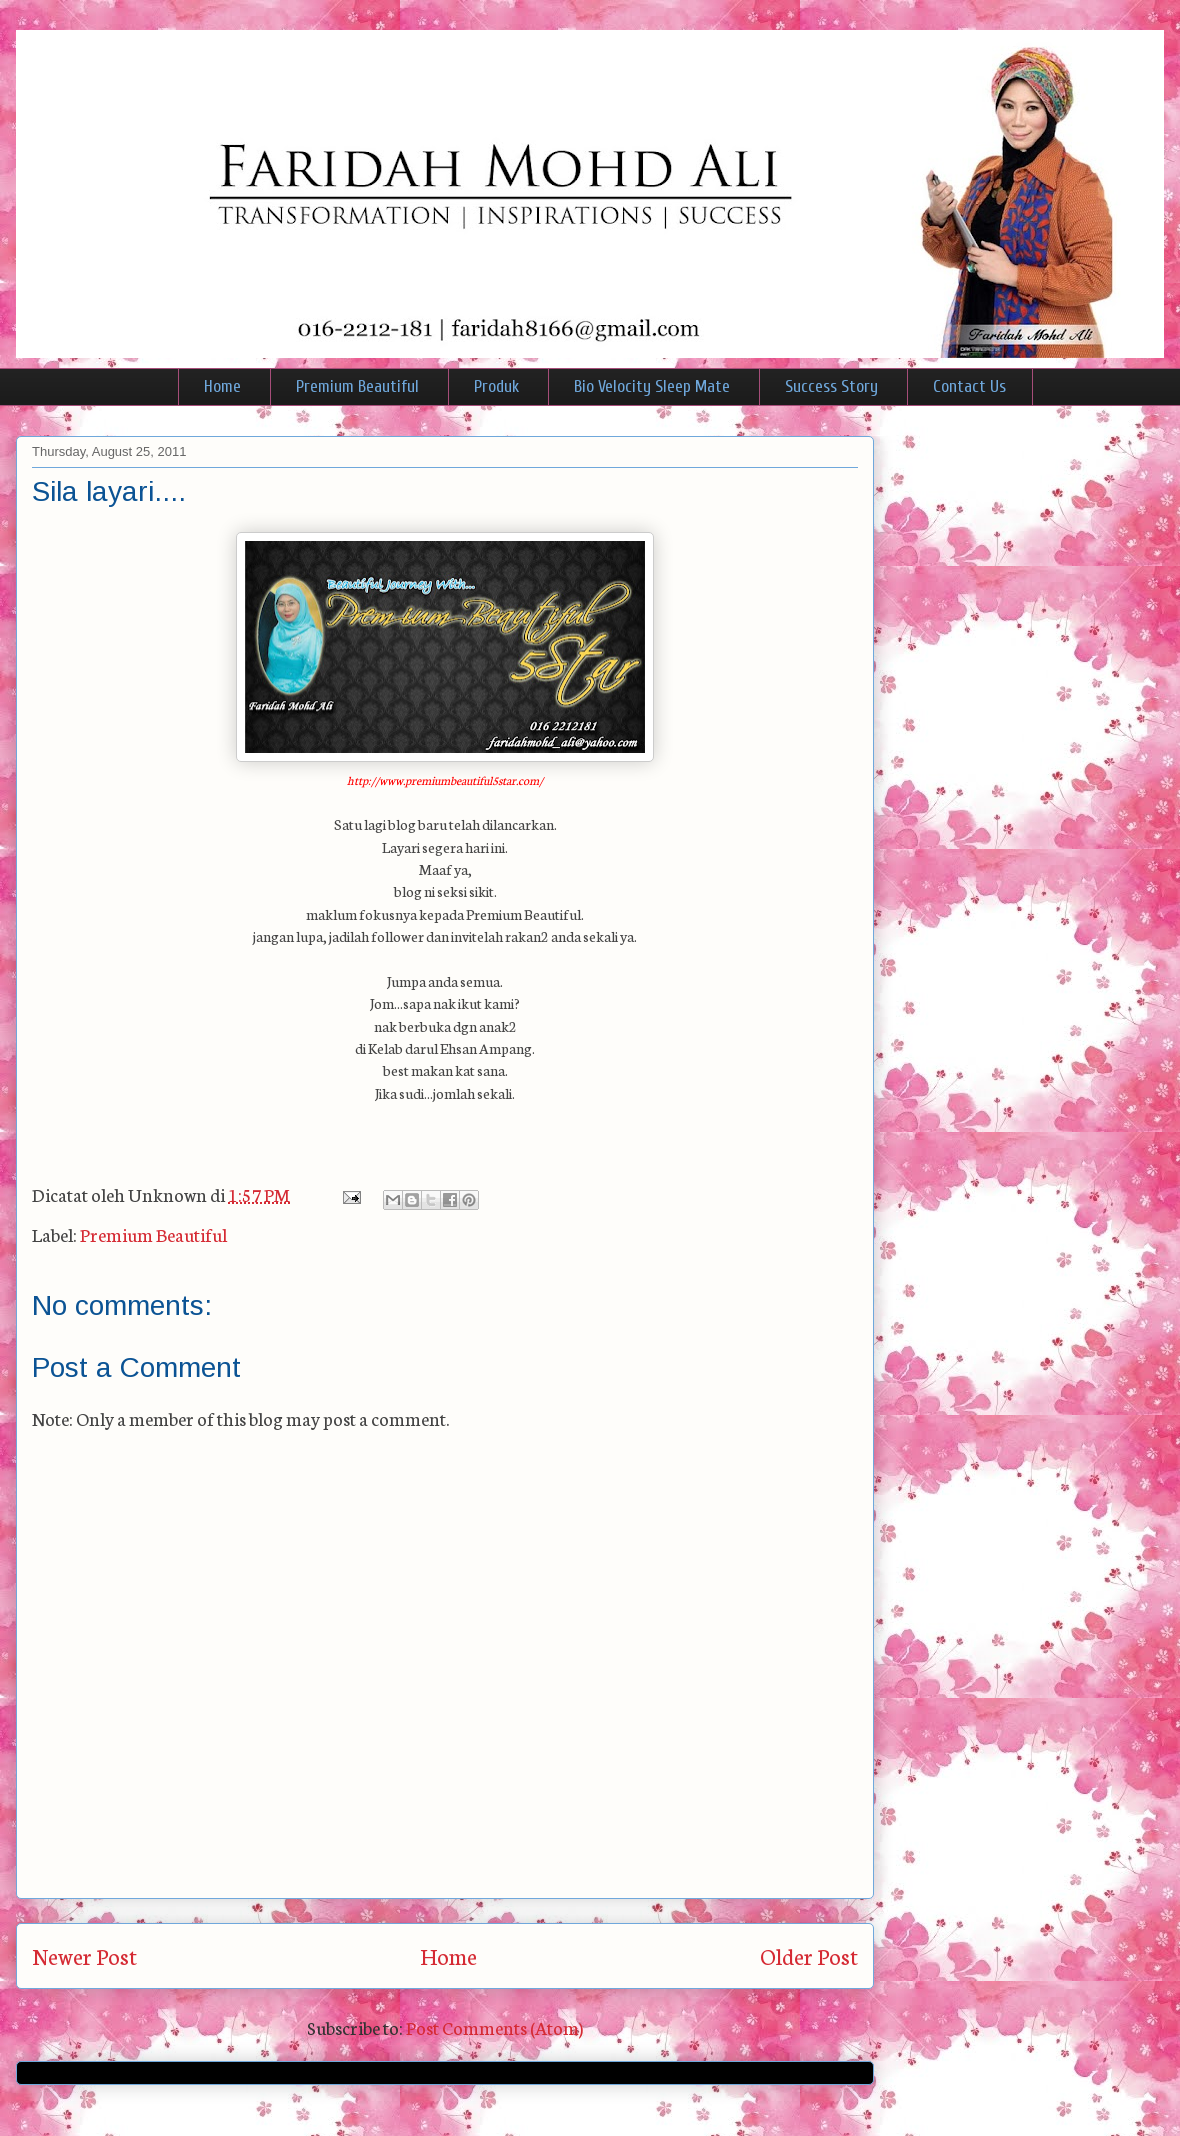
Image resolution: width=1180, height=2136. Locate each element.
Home (222, 386)
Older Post (809, 1955)
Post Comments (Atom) (494, 2027)
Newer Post (84, 1955)
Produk (496, 386)
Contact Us (969, 386)
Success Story (831, 386)
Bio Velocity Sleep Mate (652, 386)
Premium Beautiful (357, 386)
